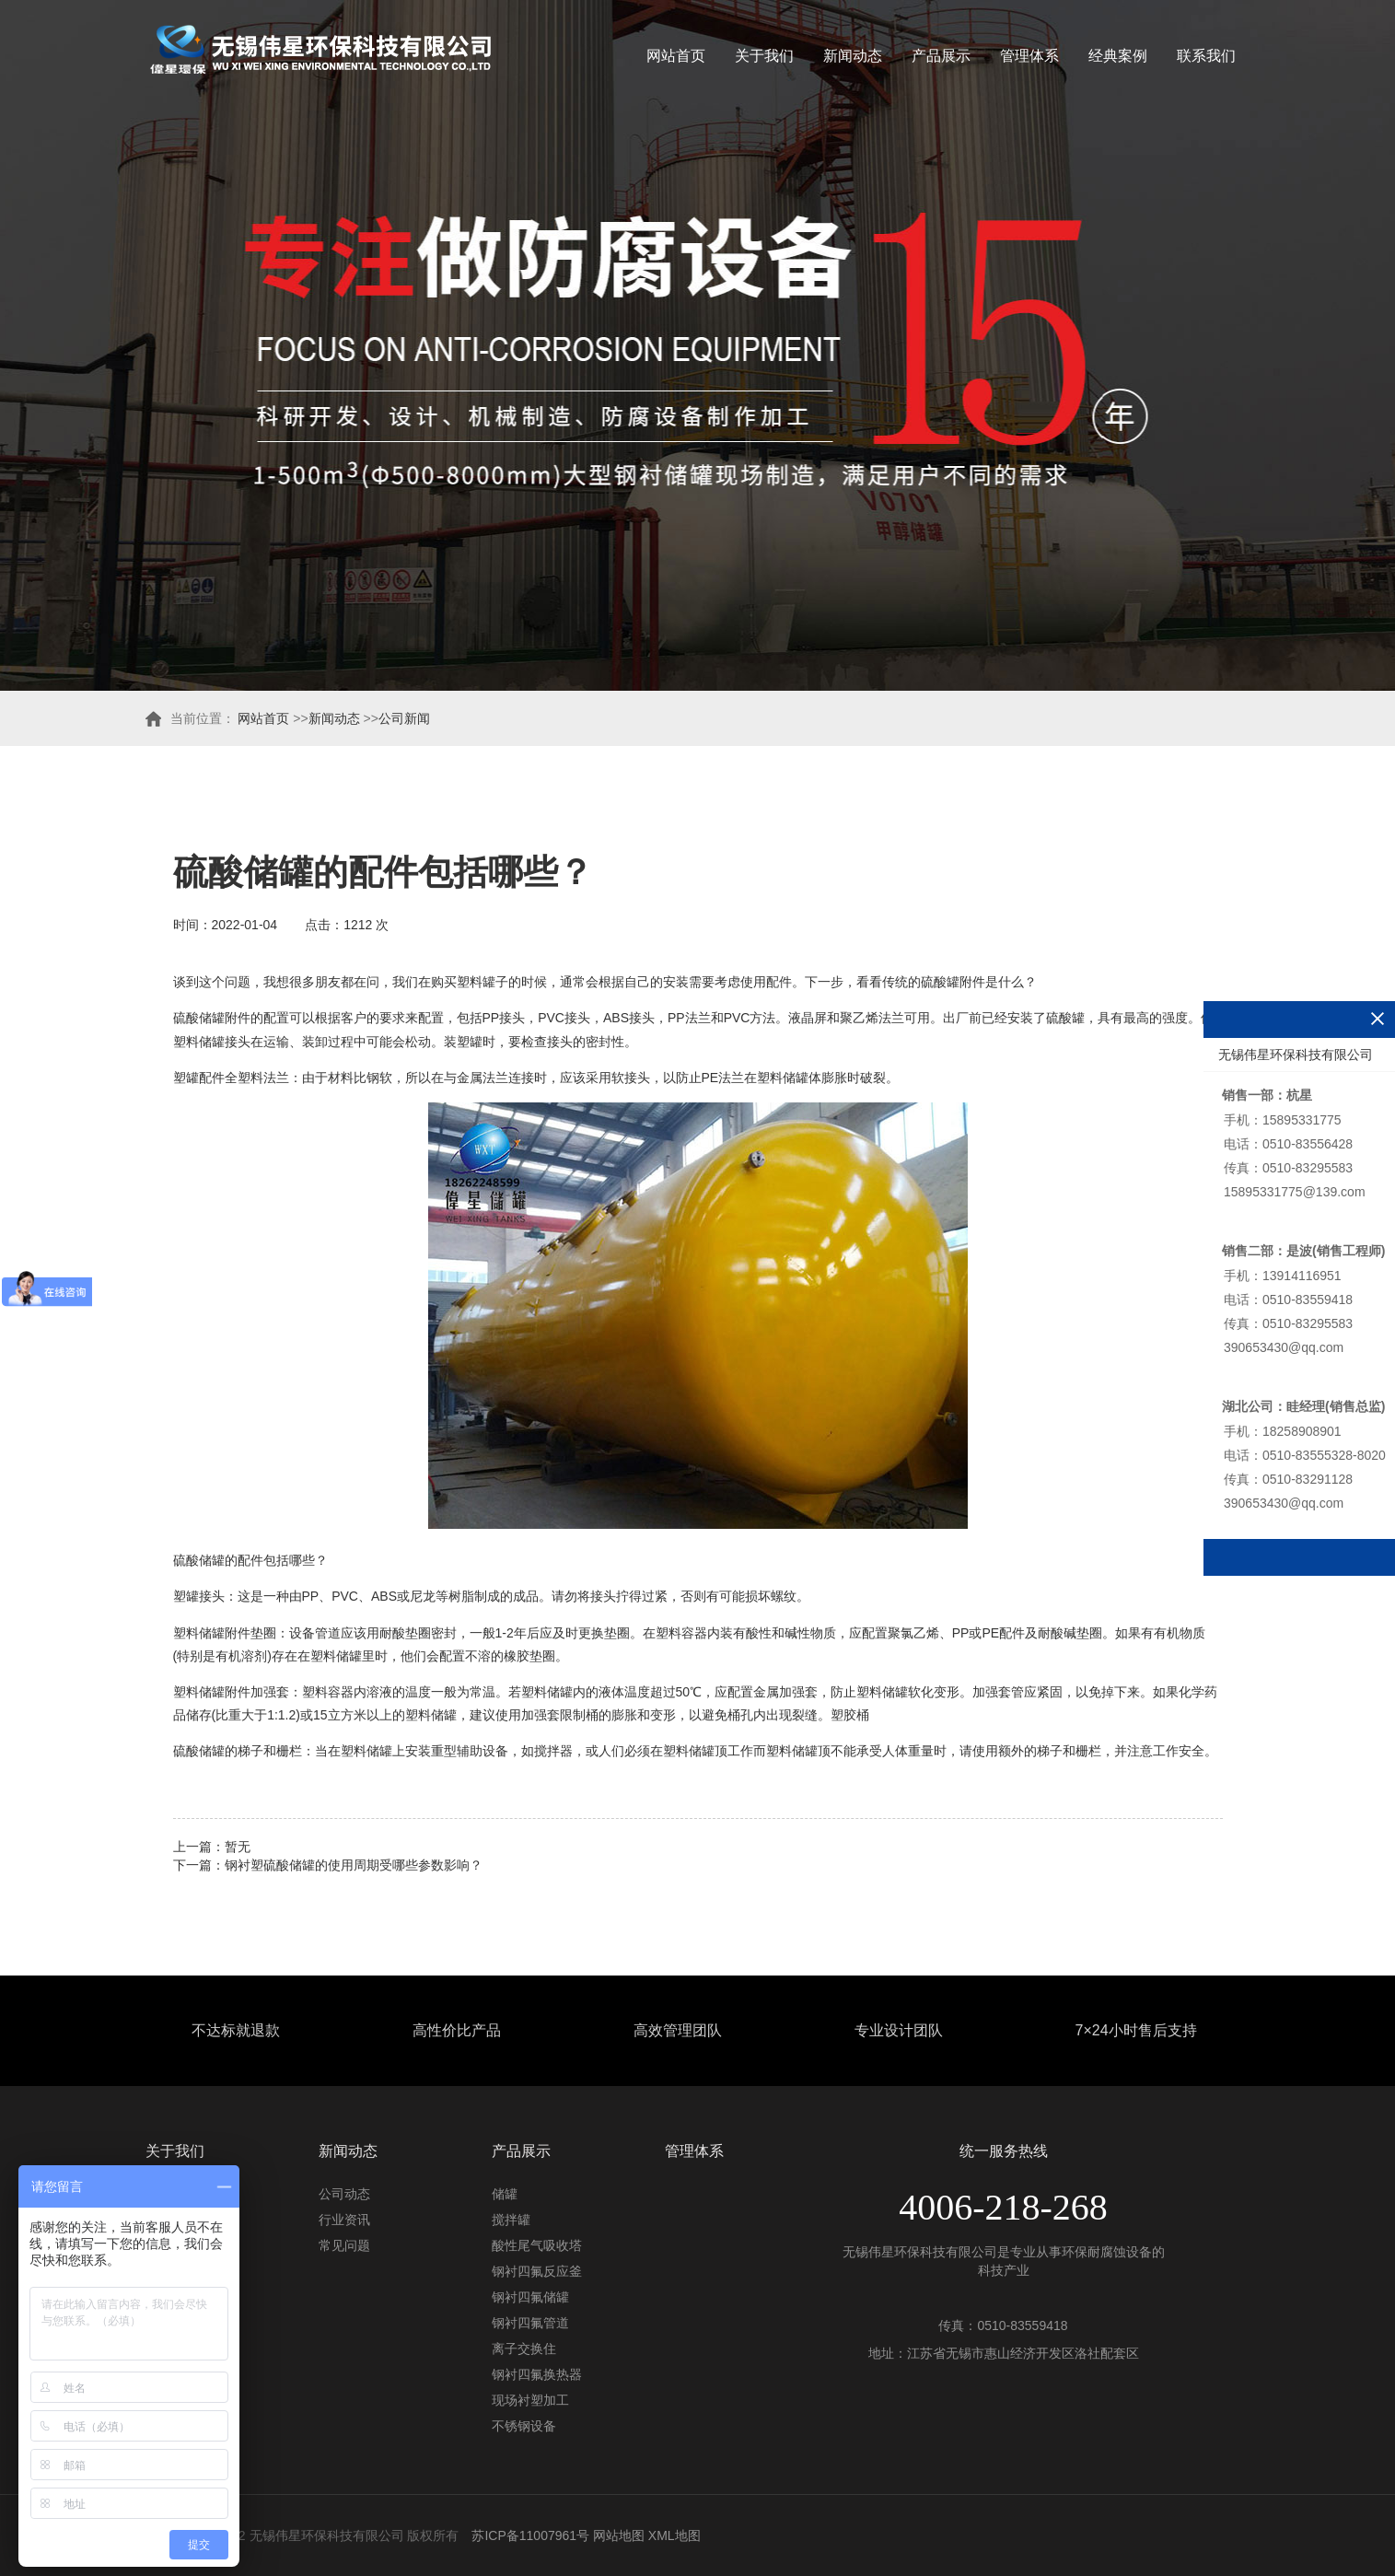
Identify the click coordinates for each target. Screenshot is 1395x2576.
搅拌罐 (511, 2219)
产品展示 (941, 56)
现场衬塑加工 (530, 2400)
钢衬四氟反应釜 (537, 2271)
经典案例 (1117, 56)
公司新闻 (404, 718)
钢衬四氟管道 (530, 2322)
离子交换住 (524, 2348)
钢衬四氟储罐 (530, 2297)
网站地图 (619, 2535)
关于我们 (764, 56)
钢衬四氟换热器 (537, 2374)
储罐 (504, 2193)
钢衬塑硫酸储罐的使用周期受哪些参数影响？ (353, 1865)
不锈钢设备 (524, 2426)
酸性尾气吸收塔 (537, 2245)
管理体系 (1029, 56)
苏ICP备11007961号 (530, 2535)
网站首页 (675, 56)
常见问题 (344, 2245)
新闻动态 (852, 56)
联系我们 (1206, 56)
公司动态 (344, 2193)
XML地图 (674, 2535)
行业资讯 (344, 2219)
